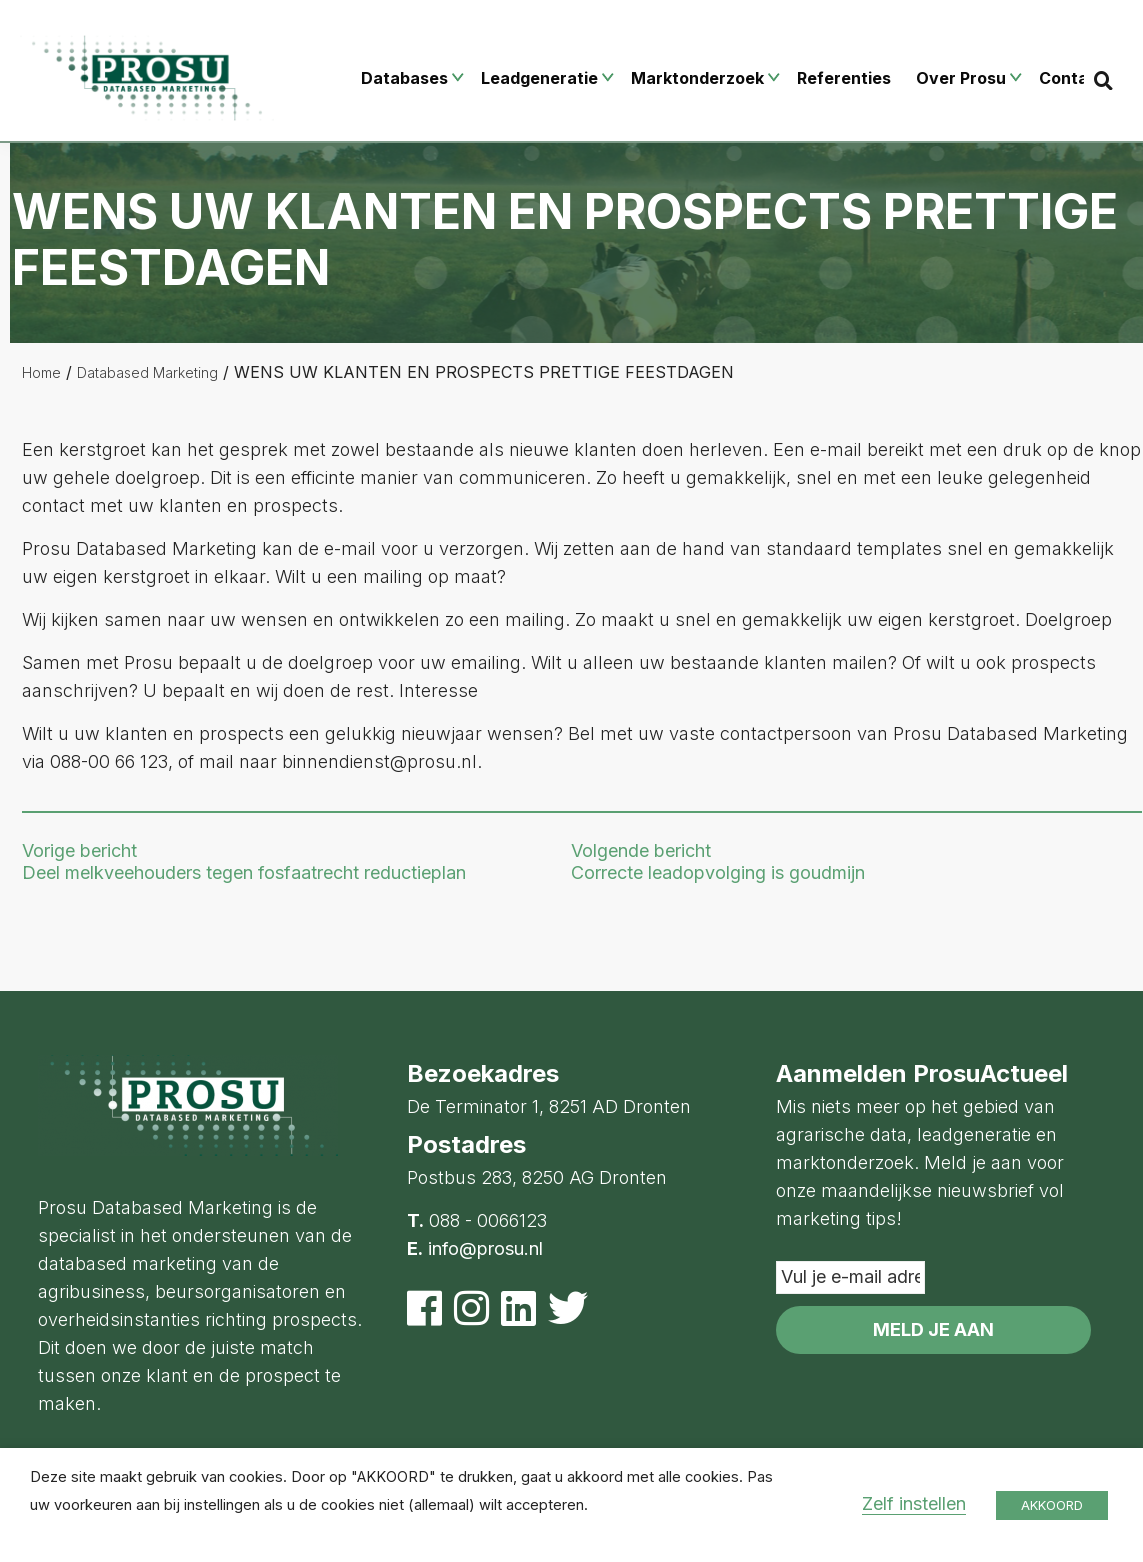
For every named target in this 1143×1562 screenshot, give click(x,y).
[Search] (1103, 80)
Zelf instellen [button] (914, 1503)
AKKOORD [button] (1052, 1505)
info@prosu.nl (485, 1248)
